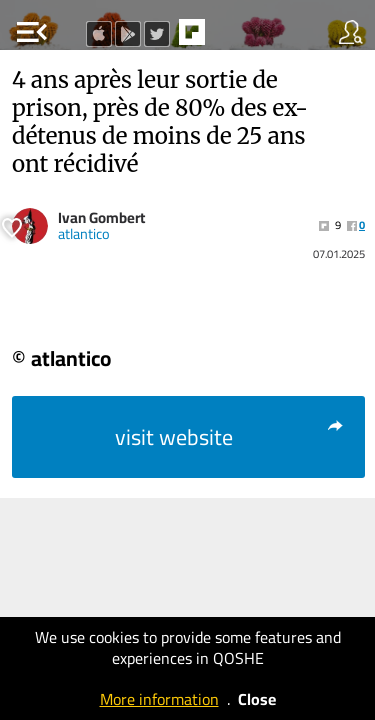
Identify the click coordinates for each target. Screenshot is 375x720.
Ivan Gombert (101, 217)
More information (159, 699)
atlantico (84, 234)
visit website (230, 437)
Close (257, 699)
